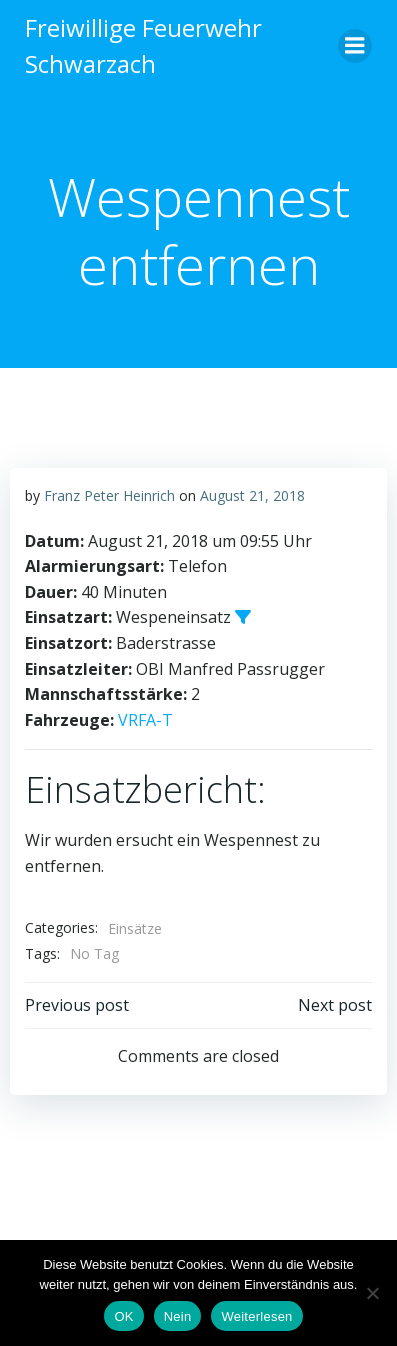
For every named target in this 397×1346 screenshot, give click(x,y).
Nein (178, 1316)
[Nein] (372, 1293)
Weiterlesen (256, 1316)
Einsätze (135, 928)
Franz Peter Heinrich (109, 495)
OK (123, 1316)
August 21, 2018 (252, 495)
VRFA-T (145, 720)
